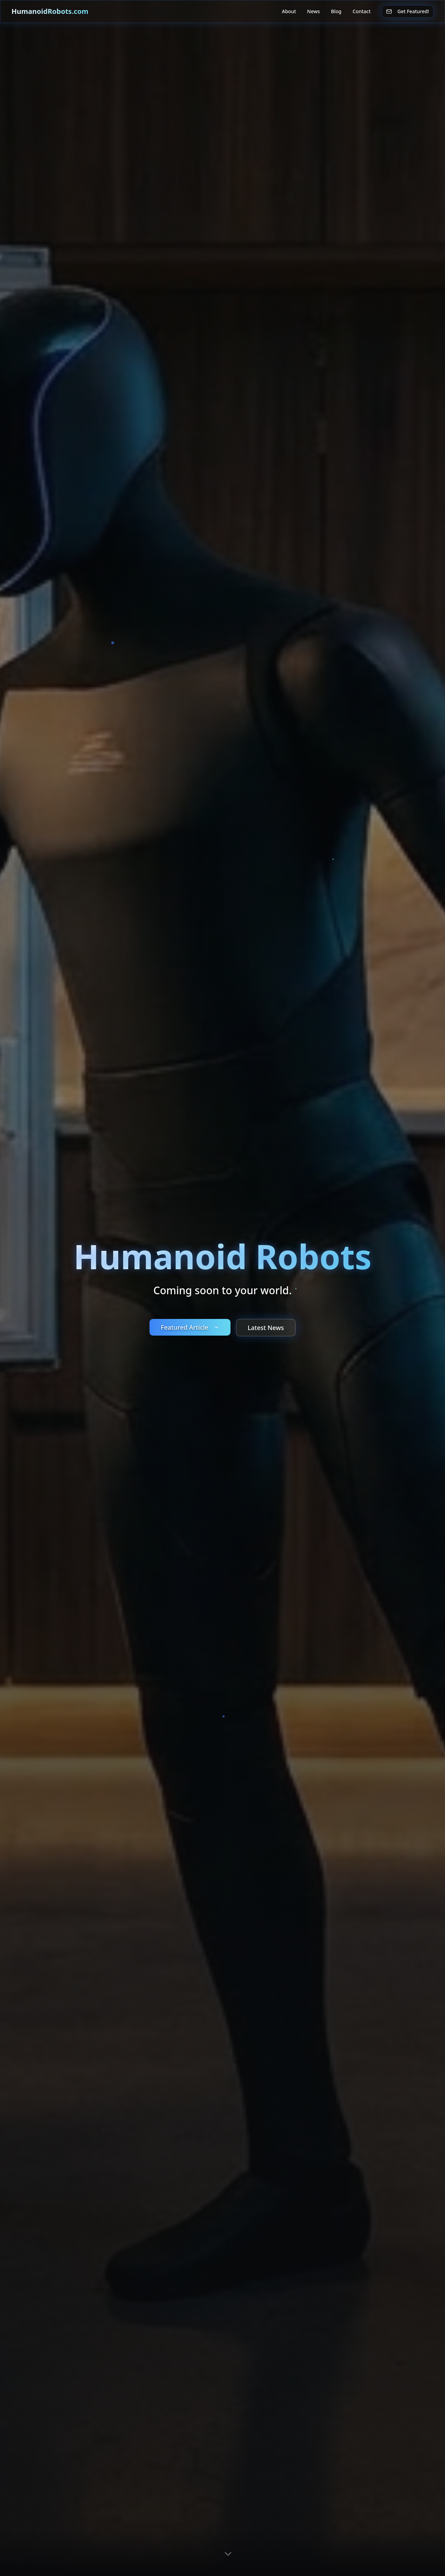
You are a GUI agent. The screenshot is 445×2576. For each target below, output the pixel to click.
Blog (336, 11)
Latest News (266, 1327)
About (289, 11)
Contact (362, 11)
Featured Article (190, 1327)
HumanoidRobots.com (49, 11)
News (313, 11)
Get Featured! (407, 11)
